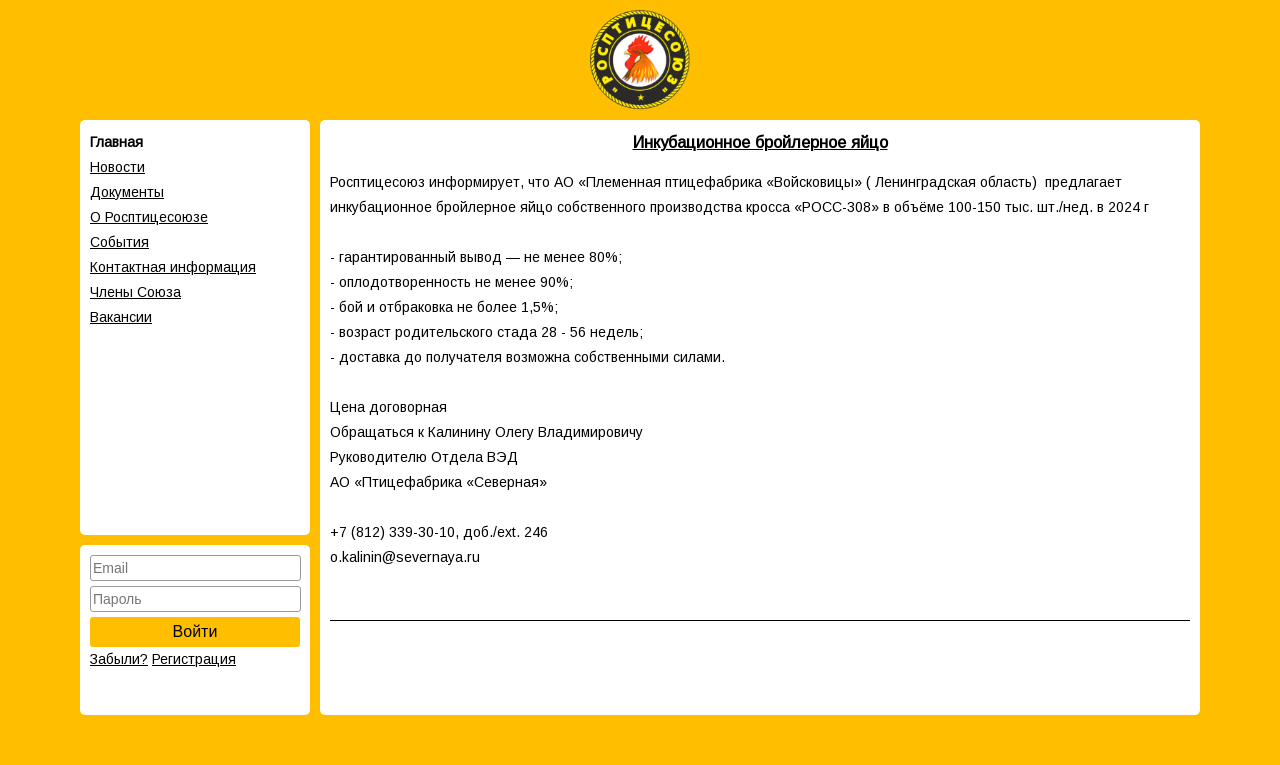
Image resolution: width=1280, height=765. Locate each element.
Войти (195, 631)
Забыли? (119, 659)
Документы (127, 192)
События (119, 242)
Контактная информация (173, 267)
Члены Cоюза (135, 292)
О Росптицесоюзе (149, 217)
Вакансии (121, 317)
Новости (117, 167)
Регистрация (194, 659)
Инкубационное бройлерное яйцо (760, 142)
